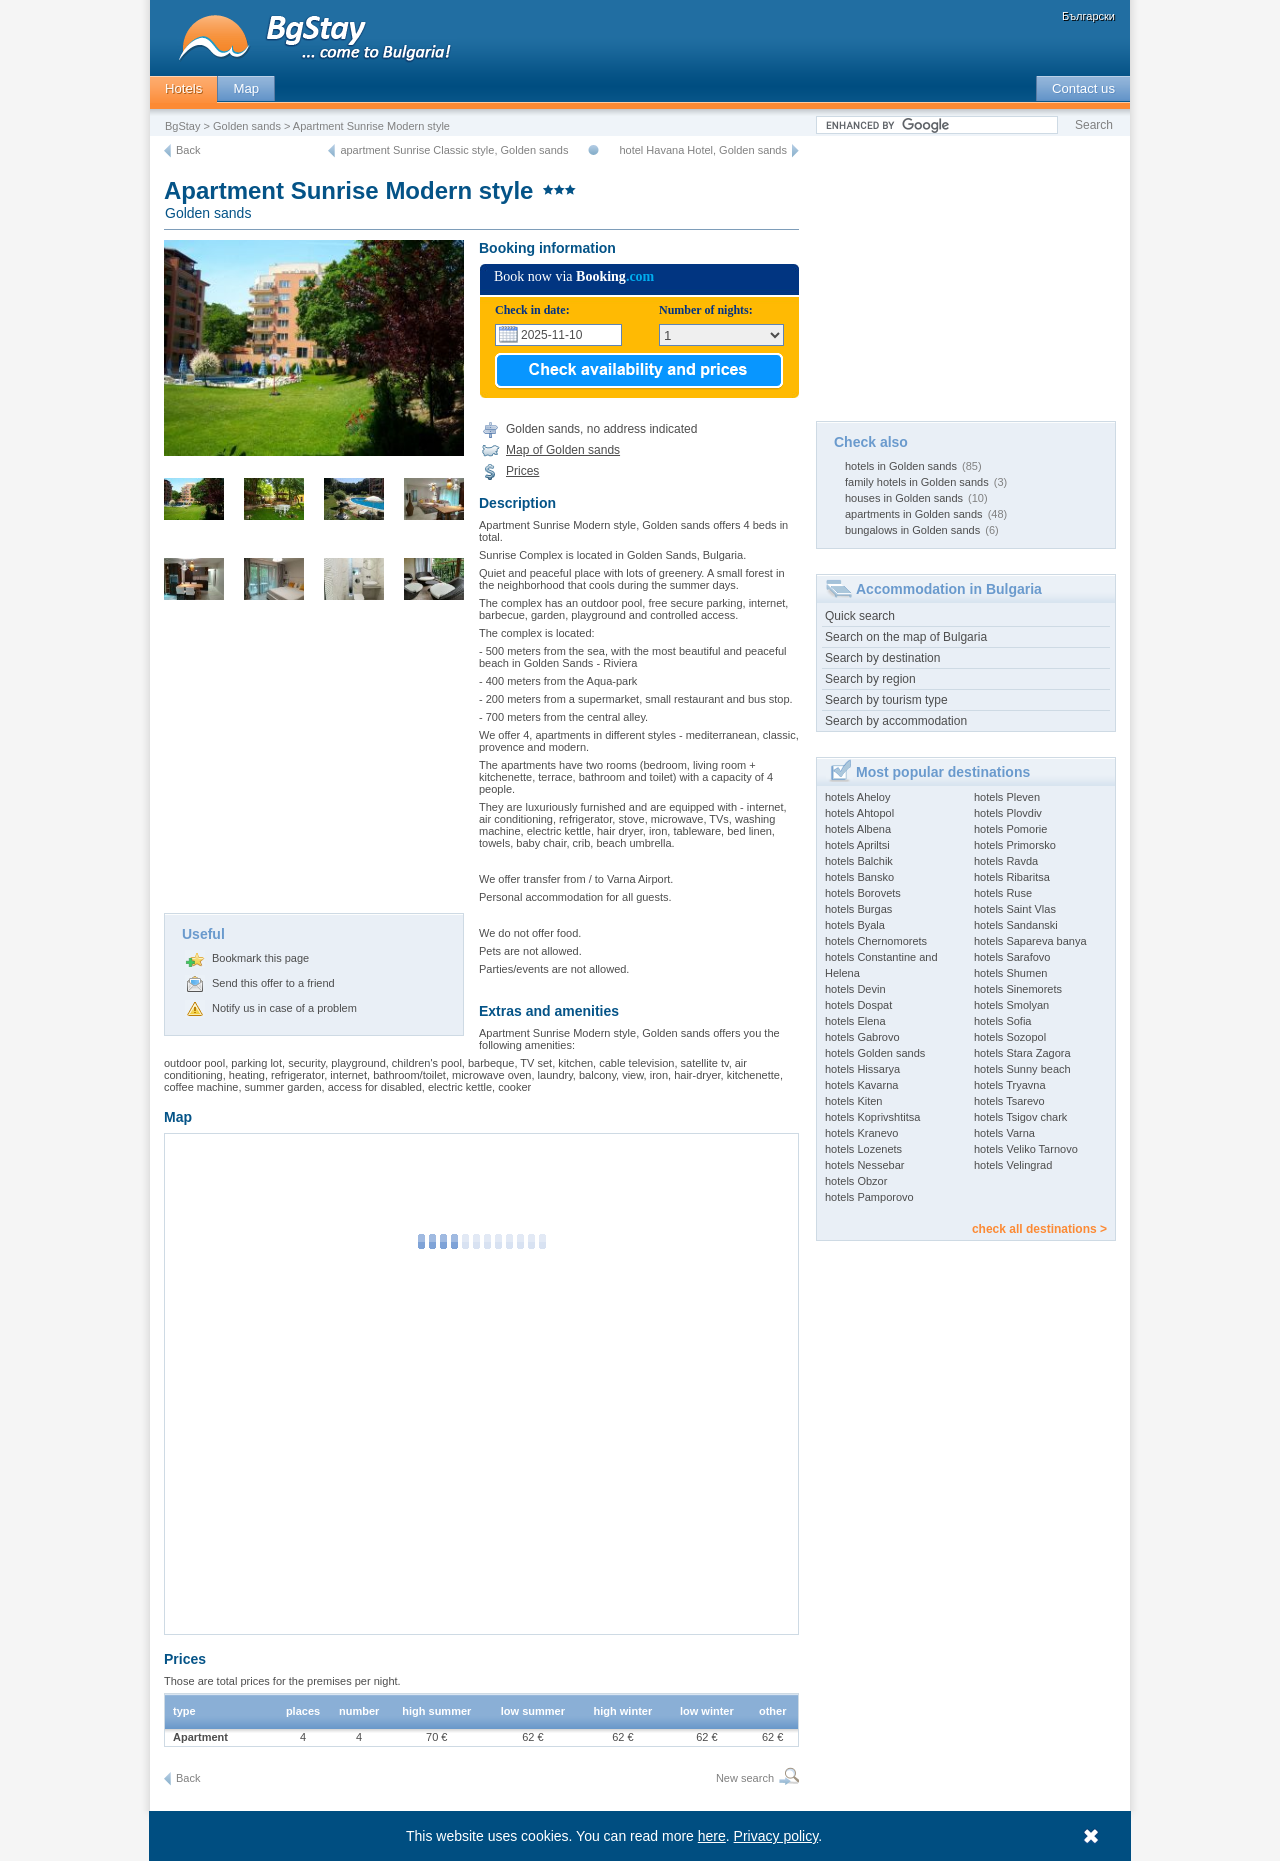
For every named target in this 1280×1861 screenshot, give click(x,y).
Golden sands (247, 126)
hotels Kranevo (861, 1133)
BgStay (182, 126)
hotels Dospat (858, 1005)
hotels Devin (855, 989)
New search (745, 1778)
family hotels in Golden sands (917, 482)
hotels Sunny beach (1022, 1069)
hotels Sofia (1002, 1021)
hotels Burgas (858, 909)
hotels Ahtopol (859, 813)
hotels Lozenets (863, 1149)
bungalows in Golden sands (912, 530)
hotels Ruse (1003, 893)
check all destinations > (1039, 1229)
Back (188, 150)
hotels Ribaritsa (1012, 877)
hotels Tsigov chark (1020, 1117)
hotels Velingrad (1013, 1165)
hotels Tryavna (1010, 1085)
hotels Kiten (853, 1101)
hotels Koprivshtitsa (872, 1117)
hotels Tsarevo (1009, 1101)
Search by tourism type (886, 700)
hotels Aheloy (857, 797)
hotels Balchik (859, 861)
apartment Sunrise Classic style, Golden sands (454, 150)
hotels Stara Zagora (1022, 1053)
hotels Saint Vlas (1015, 909)
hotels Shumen (1010, 973)
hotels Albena (858, 829)
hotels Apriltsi (857, 845)
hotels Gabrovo (862, 1037)
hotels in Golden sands (901, 466)
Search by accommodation (896, 721)
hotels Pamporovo (869, 1197)
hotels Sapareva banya (1030, 941)
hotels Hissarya (862, 1069)
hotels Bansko (859, 877)
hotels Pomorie (1010, 829)
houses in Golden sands (904, 498)
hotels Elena (855, 1021)
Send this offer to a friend (273, 983)
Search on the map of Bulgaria (906, 637)
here (712, 1836)
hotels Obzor (856, 1181)
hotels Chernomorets (876, 941)
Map (246, 88)
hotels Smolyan (1011, 1005)
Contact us (1083, 88)
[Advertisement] (314, 763)
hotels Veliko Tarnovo (1026, 1149)
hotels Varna (1004, 1133)
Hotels (183, 88)
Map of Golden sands (563, 450)
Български (1088, 16)
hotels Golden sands (875, 1053)
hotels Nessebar (865, 1165)
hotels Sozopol (1010, 1037)
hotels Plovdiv (1008, 813)
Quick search (860, 616)
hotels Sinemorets (1018, 989)
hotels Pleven (1007, 797)
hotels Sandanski (1016, 925)
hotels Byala (855, 925)
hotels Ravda (1006, 861)
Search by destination (882, 658)
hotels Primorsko (1015, 845)
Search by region (870, 679)
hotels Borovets (863, 893)
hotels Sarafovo (1012, 957)
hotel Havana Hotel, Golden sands (703, 150)
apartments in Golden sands (914, 514)
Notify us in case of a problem (284, 1008)
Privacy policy (776, 1836)
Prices (522, 471)
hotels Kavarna (861, 1085)
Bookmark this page (260, 958)
